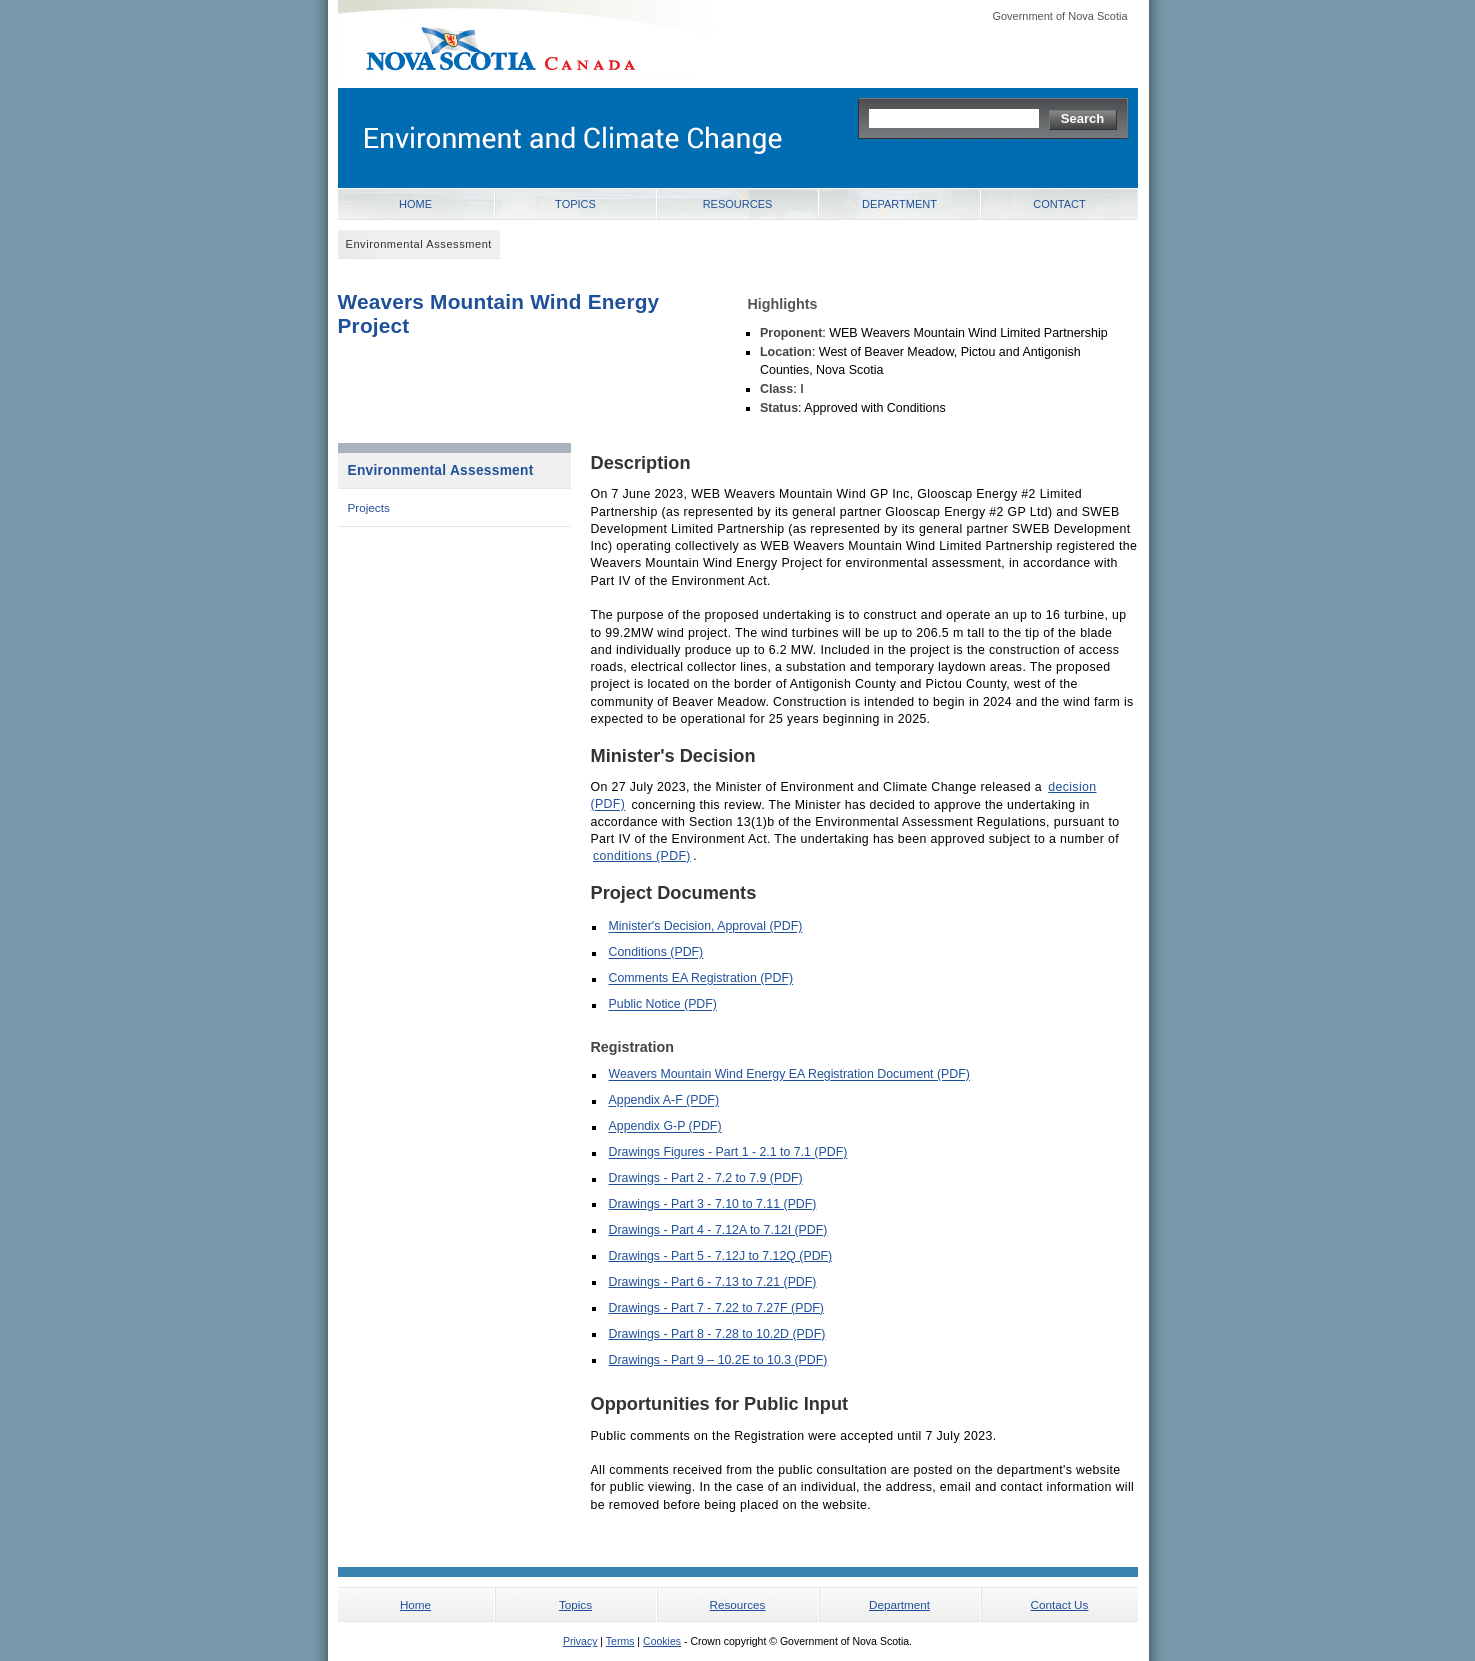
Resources (738, 204)
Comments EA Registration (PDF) (701, 979)
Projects (369, 507)
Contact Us (1060, 1604)
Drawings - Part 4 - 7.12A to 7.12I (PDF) (718, 1230)
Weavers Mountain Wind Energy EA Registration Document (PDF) (789, 1075)
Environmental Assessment (441, 470)
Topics (575, 204)
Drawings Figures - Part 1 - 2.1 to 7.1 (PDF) (728, 1153)
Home (415, 204)
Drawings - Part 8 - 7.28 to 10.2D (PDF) (717, 1334)
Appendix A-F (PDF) (664, 1101)
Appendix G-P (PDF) (665, 1127)
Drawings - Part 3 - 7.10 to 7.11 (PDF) (713, 1204)
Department (899, 204)
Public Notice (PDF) (663, 1005)
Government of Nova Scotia (1059, 16)
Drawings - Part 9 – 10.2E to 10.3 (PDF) (718, 1360)
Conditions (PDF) (656, 953)
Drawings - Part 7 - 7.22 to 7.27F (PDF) (716, 1308)
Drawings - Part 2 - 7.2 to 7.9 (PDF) (706, 1179)
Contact (1059, 204)
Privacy (580, 1641)
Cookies (662, 1641)
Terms (620, 1641)
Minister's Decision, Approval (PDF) (706, 927)
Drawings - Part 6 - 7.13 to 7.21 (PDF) (713, 1282)
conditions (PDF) (642, 856)
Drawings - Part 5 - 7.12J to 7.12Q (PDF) (721, 1256)
